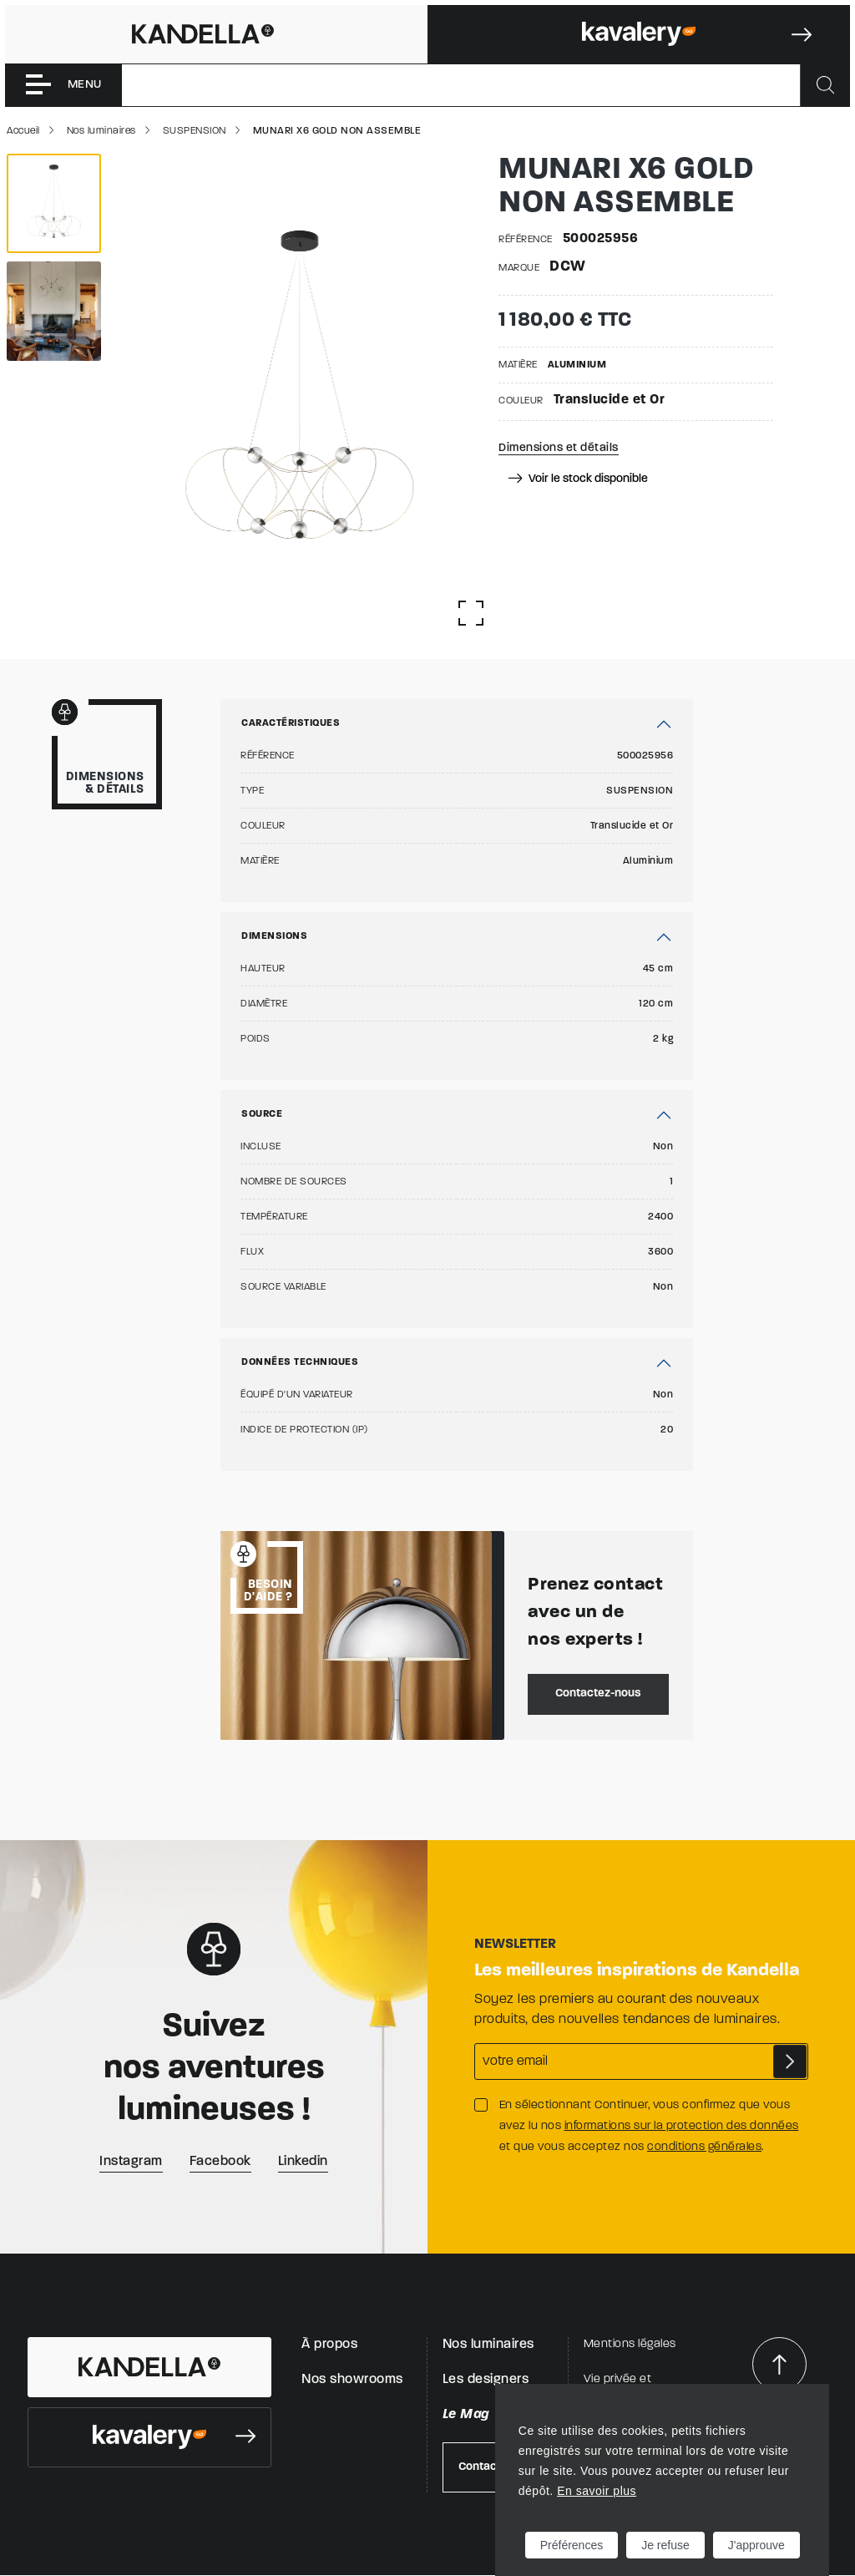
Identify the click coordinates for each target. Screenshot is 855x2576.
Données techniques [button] (299, 1362)
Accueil (23, 131)
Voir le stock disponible (578, 479)
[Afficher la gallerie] (470, 613)
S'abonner (790, 2061)
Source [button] (261, 1114)
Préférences (571, 2545)
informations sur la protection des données (681, 2126)
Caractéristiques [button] (290, 723)
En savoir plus (596, 2490)
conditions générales (704, 2147)
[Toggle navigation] (63, 85)
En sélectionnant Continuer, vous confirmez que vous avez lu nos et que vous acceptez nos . (649, 2126)
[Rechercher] (825, 85)
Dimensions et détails (558, 448)
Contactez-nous (598, 1693)
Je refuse (665, 2545)
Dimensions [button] (274, 936)
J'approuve (756, 2545)
